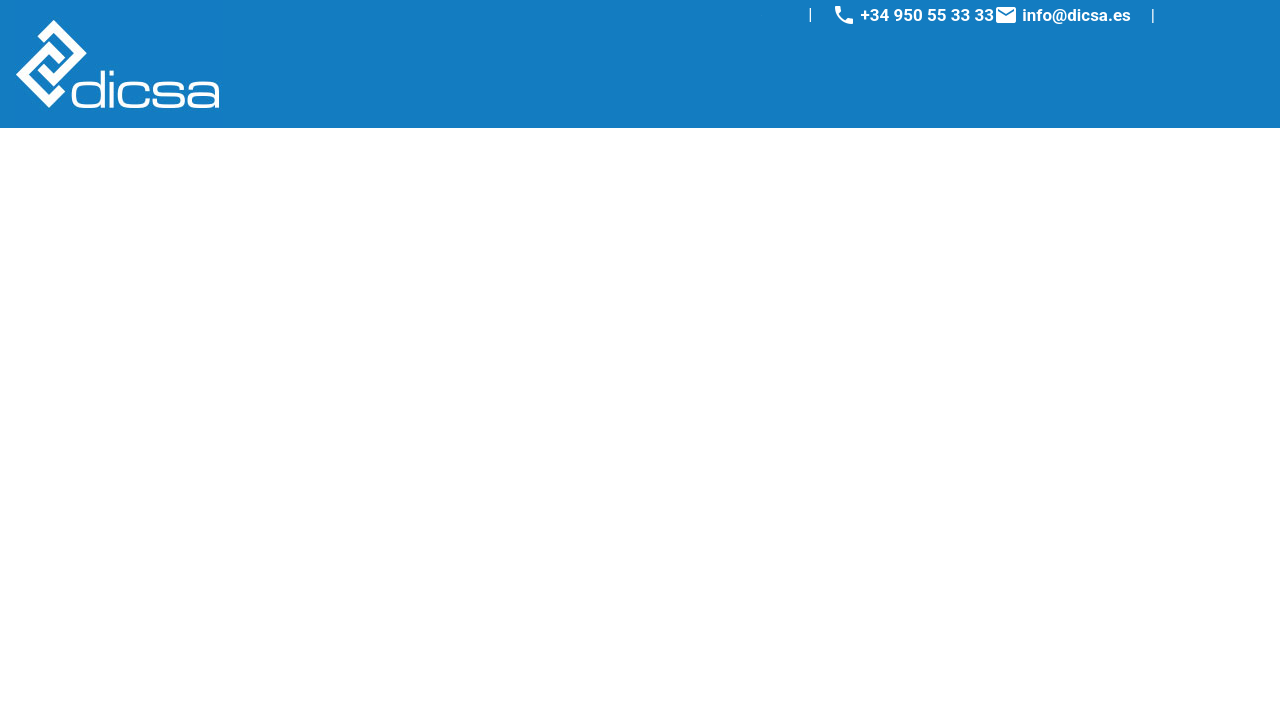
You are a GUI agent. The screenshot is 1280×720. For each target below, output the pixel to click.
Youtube (757, 15)
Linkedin (776, 15)
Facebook (718, 15)
